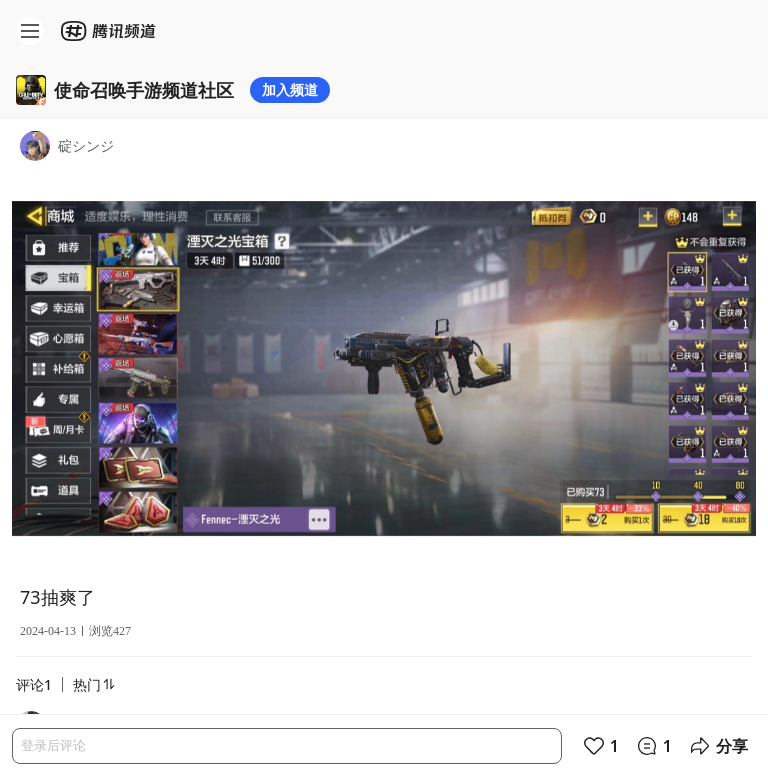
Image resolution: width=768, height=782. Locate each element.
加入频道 (290, 89)
